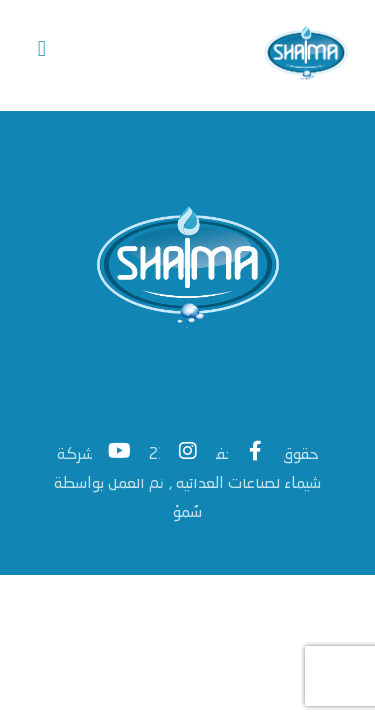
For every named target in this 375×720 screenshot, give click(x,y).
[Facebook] (256, 455)
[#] (120, 455)
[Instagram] (188, 455)
